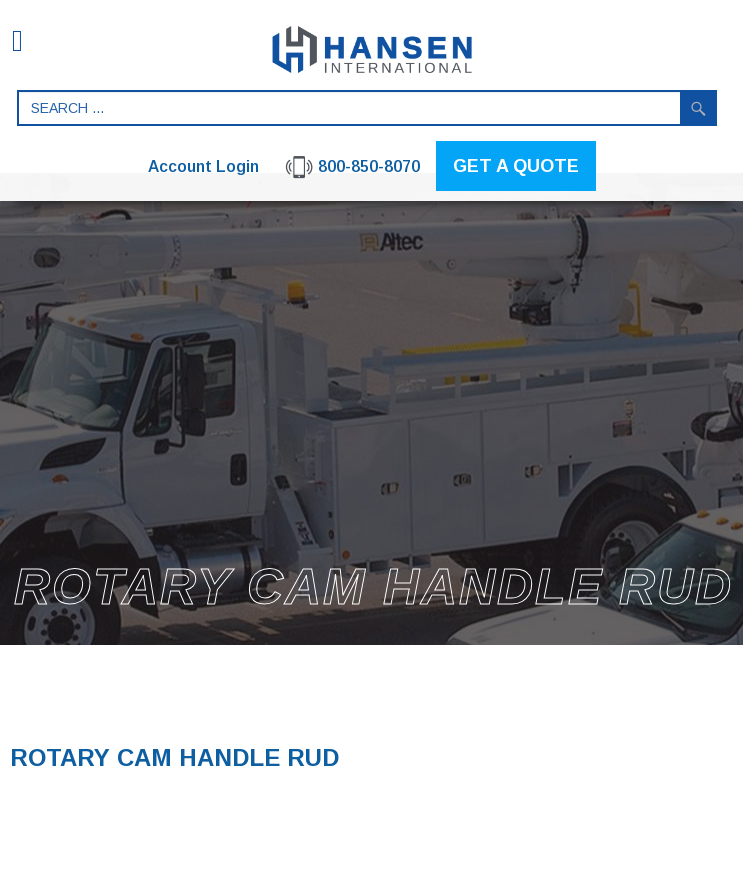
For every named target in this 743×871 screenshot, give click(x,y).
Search (699, 108)
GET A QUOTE (516, 166)
